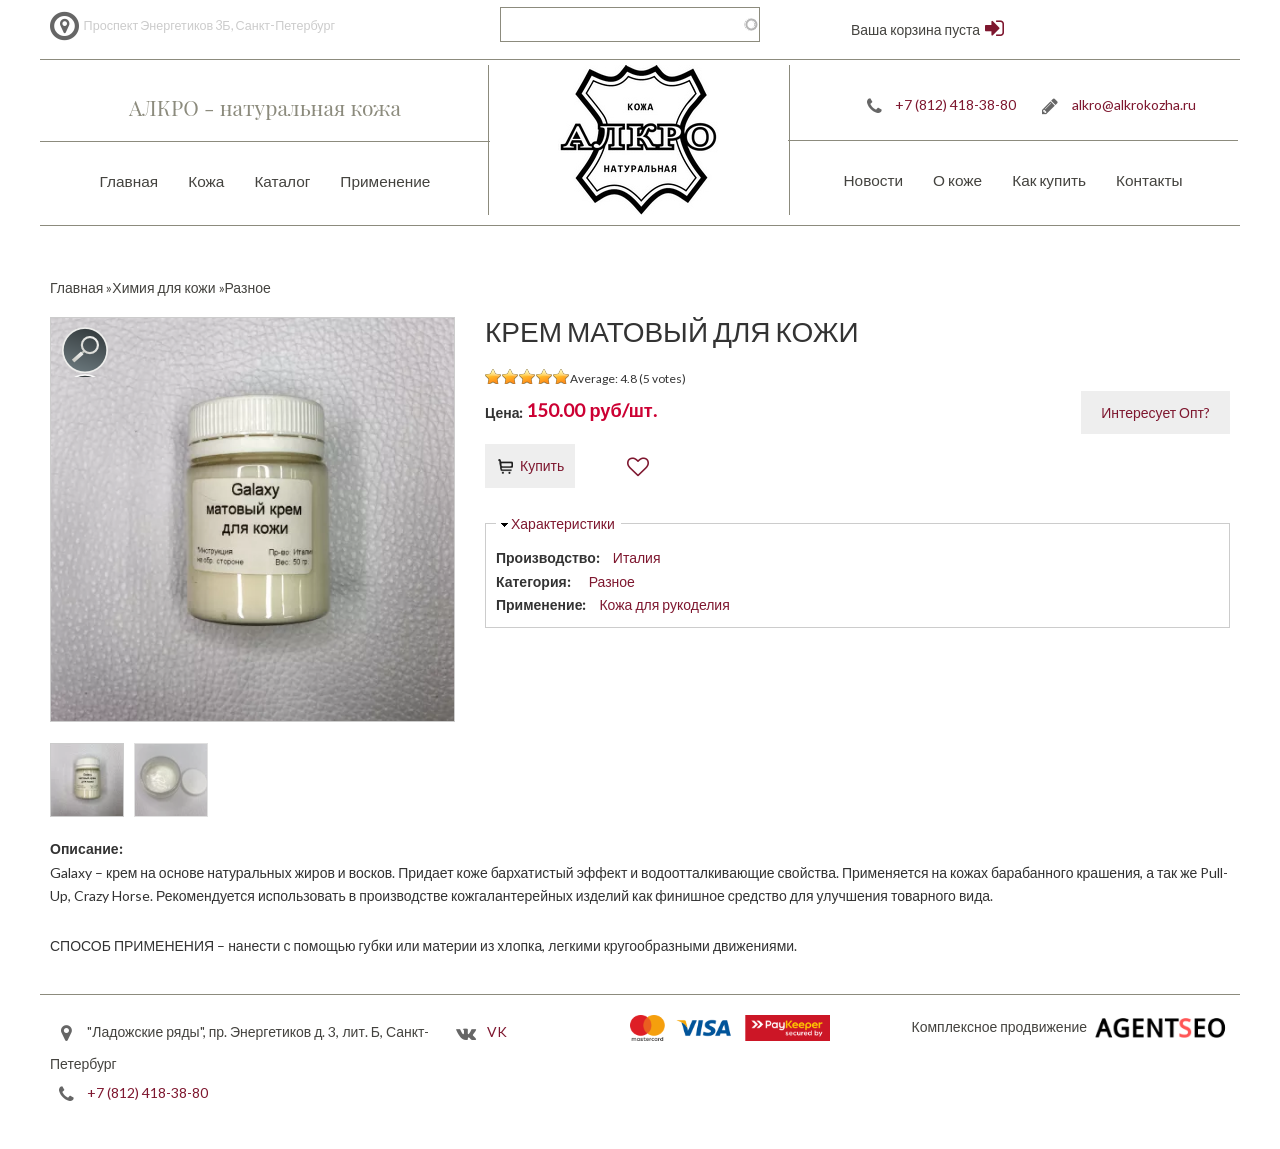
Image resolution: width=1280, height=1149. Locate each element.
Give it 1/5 (493, 376)
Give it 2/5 (510, 376)
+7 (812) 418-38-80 (955, 104)
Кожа (206, 181)
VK (497, 1031)
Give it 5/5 (561, 376)
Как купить (1049, 180)
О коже (957, 180)
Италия (637, 557)
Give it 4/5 (544, 376)
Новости (873, 180)
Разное (612, 581)
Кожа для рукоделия (664, 604)
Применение (385, 181)
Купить (542, 465)
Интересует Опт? (1155, 412)
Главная (129, 181)
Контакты (1149, 180)
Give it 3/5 (527, 376)
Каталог (282, 181)
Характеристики (563, 523)
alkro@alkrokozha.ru (1134, 104)
